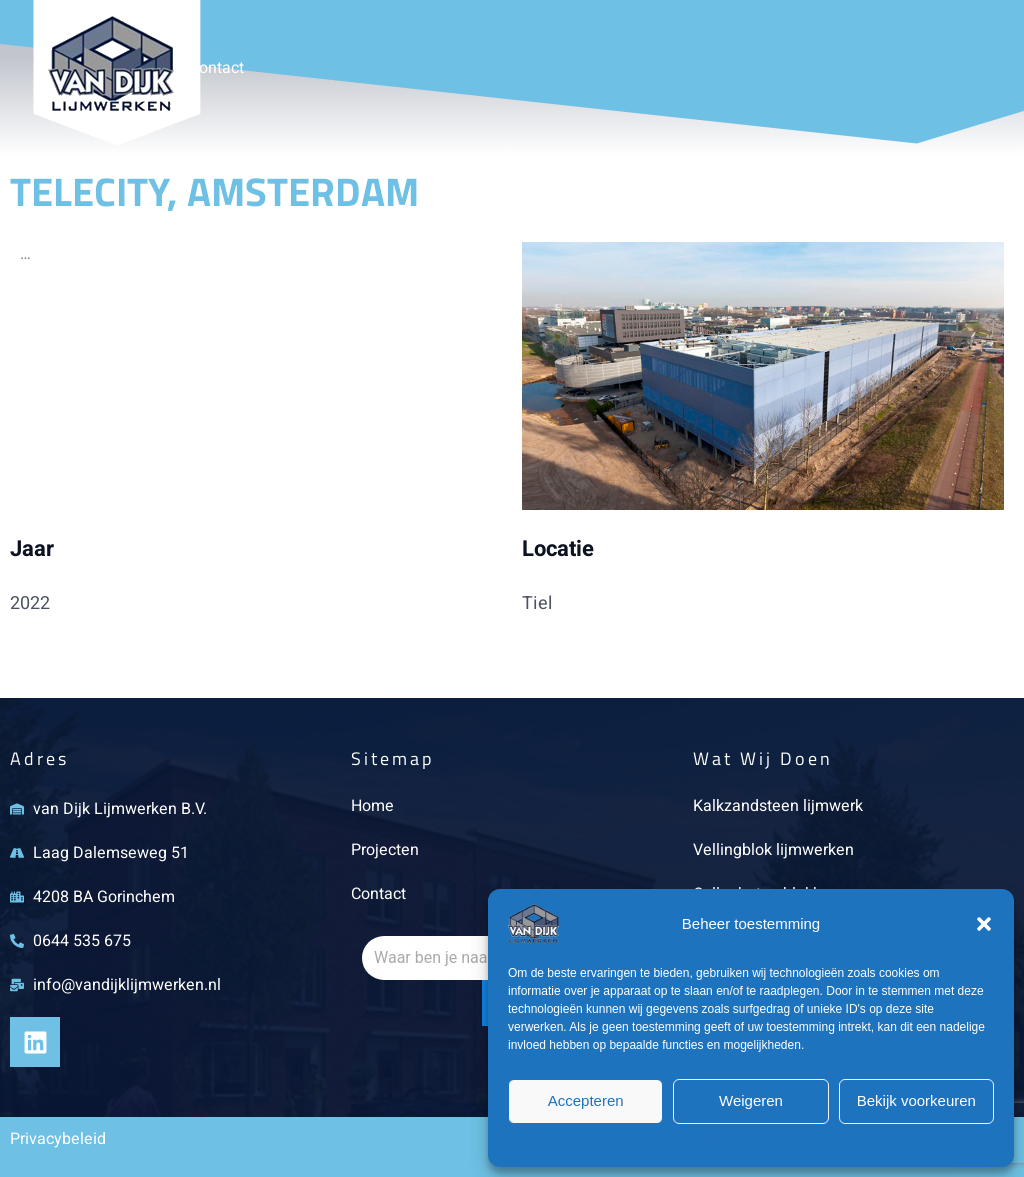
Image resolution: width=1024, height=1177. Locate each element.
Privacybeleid (750, 1144)
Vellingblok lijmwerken (773, 850)
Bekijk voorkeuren (916, 1100)
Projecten (385, 850)
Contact (216, 68)
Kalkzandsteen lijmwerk (778, 806)
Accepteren (586, 1100)
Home (372, 806)
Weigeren (751, 1100)
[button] (984, 924)
